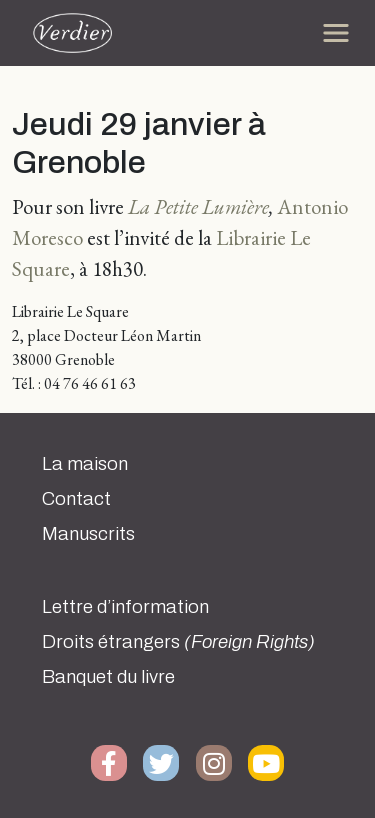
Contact (76, 499)
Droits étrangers (178, 642)
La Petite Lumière (198, 206)
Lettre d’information (125, 607)
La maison (85, 464)
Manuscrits (88, 534)
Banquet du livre (108, 677)
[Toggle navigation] (336, 33)
